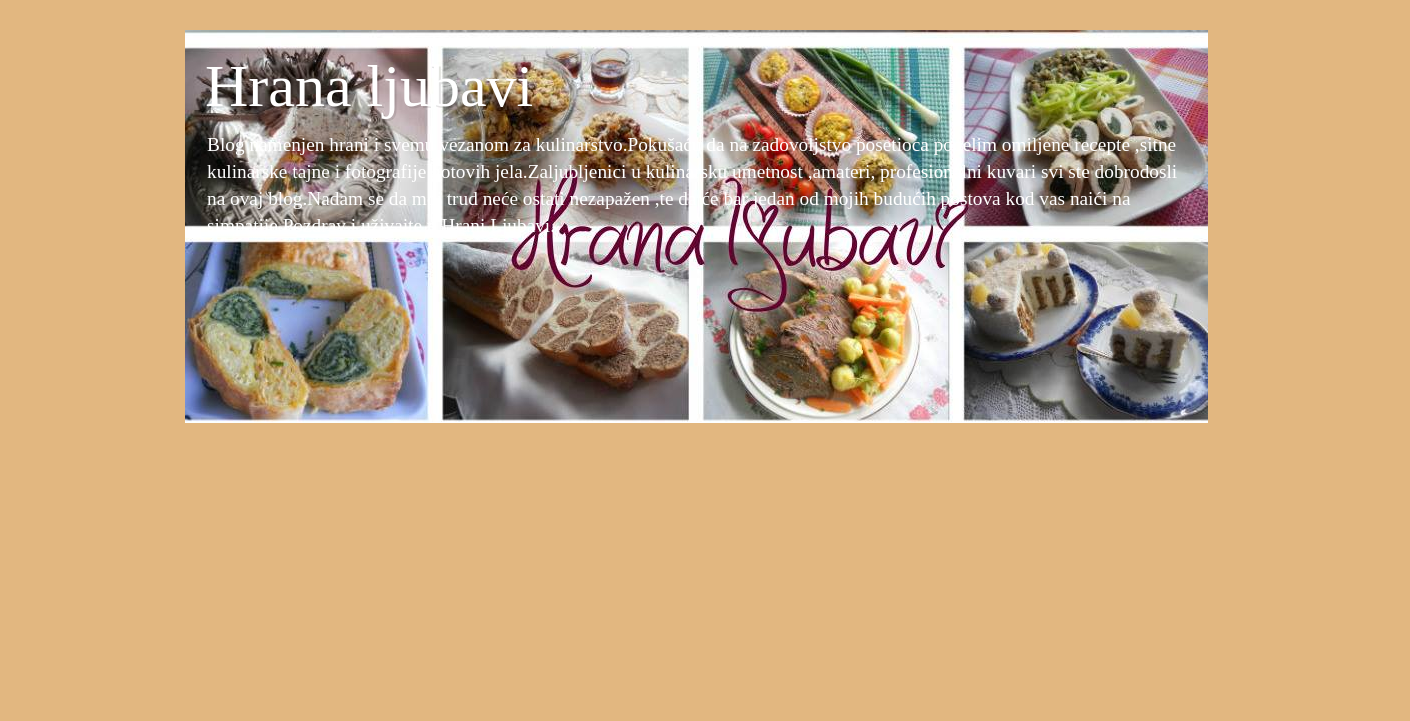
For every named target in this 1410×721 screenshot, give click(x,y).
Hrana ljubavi (369, 86)
